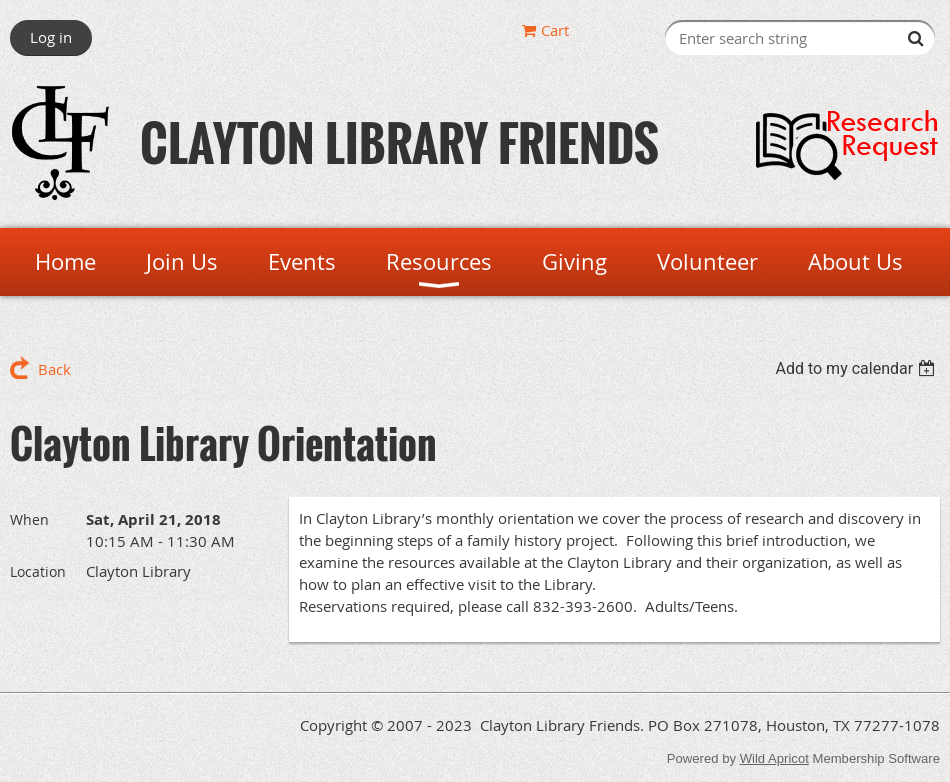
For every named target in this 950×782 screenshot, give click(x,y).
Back (54, 369)
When (29, 519)
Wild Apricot (774, 758)
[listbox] (857, 368)
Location (38, 571)
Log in (51, 37)
